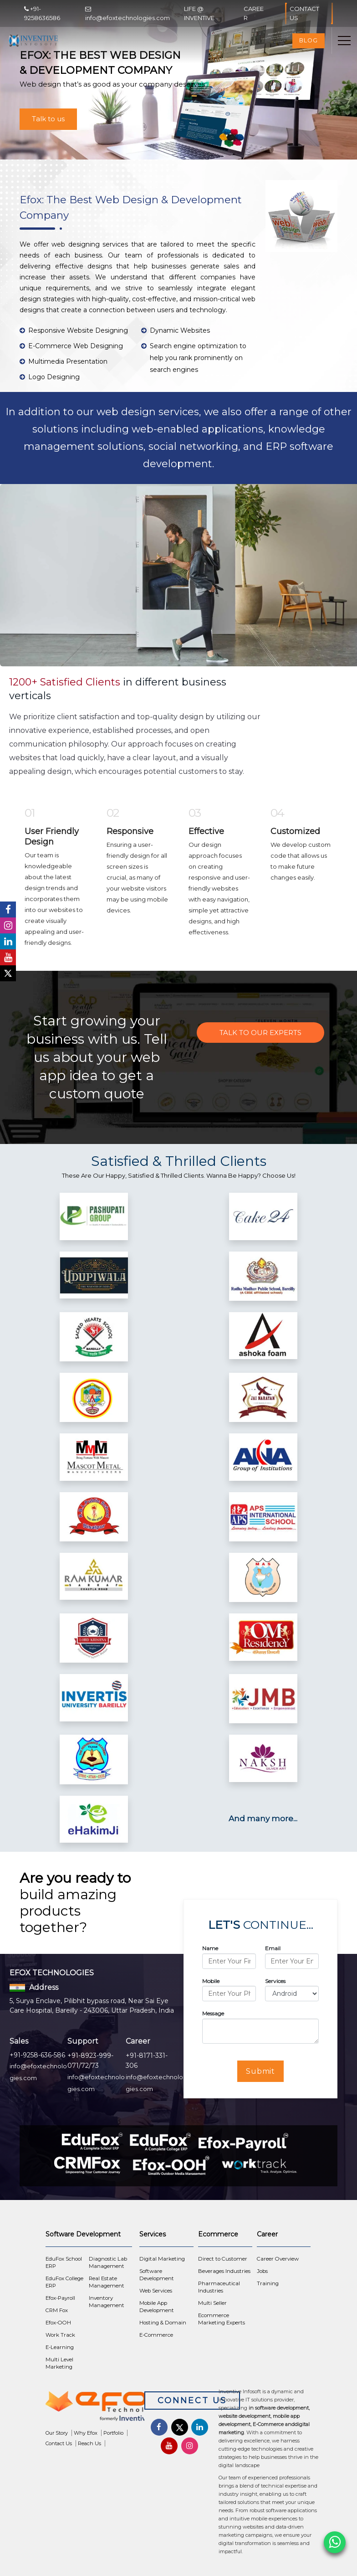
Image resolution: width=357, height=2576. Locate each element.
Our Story (57, 2433)
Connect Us (192, 2401)
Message (213, 2013)
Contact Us (308, 13)
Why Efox (85, 2433)
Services (275, 1981)
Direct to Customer (222, 2259)
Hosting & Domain (162, 2322)
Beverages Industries (224, 2271)
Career (254, 13)
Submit (260, 2071)
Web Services (155, 2290)
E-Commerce (156, 2335)
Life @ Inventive (199, 13)
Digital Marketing (162, 2259)
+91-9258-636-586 (37, 2055)
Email (272, 1948)
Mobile (210, 1981)
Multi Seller (212, 2303)
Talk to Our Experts (260, 1032)
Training (268, 2283)
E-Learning (60, 2347)
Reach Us (89, 2443)
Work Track (60, 2335)
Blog (308, 40)
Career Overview (278, 2259)
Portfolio (113, 2433)
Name (210, 1948)
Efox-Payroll (60, 2298)
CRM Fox (57, 2310)
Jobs (262, 2271)
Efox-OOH (58, 2322)
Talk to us (48, 118)
